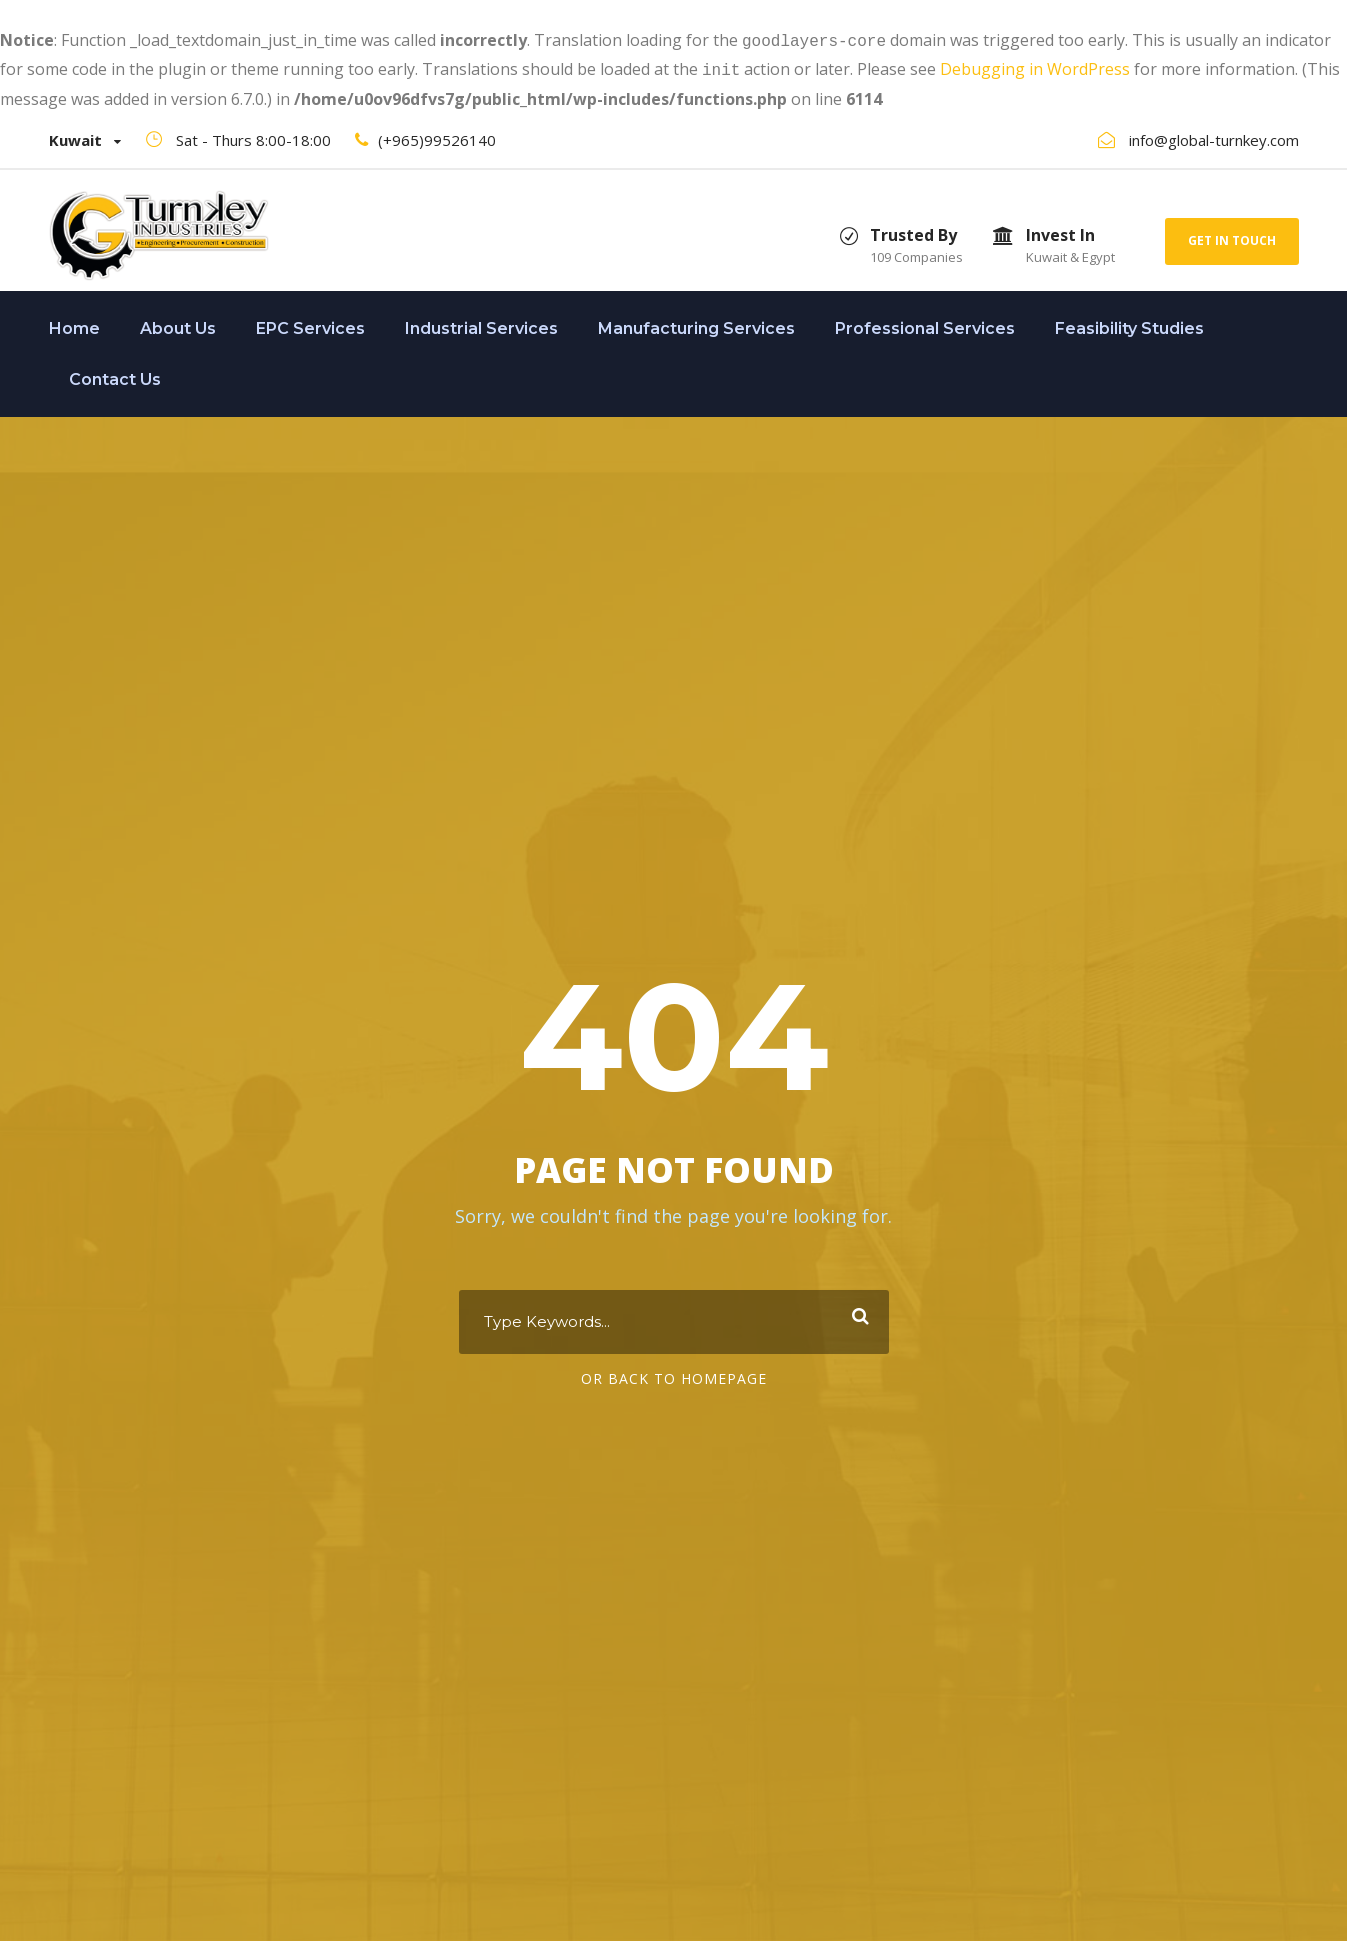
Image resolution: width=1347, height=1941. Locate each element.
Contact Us (115, 375)
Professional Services (925, 324)
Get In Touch (1232, 236)
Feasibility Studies (1129, 324)
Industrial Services (481, 324)
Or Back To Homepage (674, 1376)
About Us (178, 324)
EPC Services (310, 324)
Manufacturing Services (696, 324)
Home (74, 324)
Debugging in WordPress (1035, 67)
